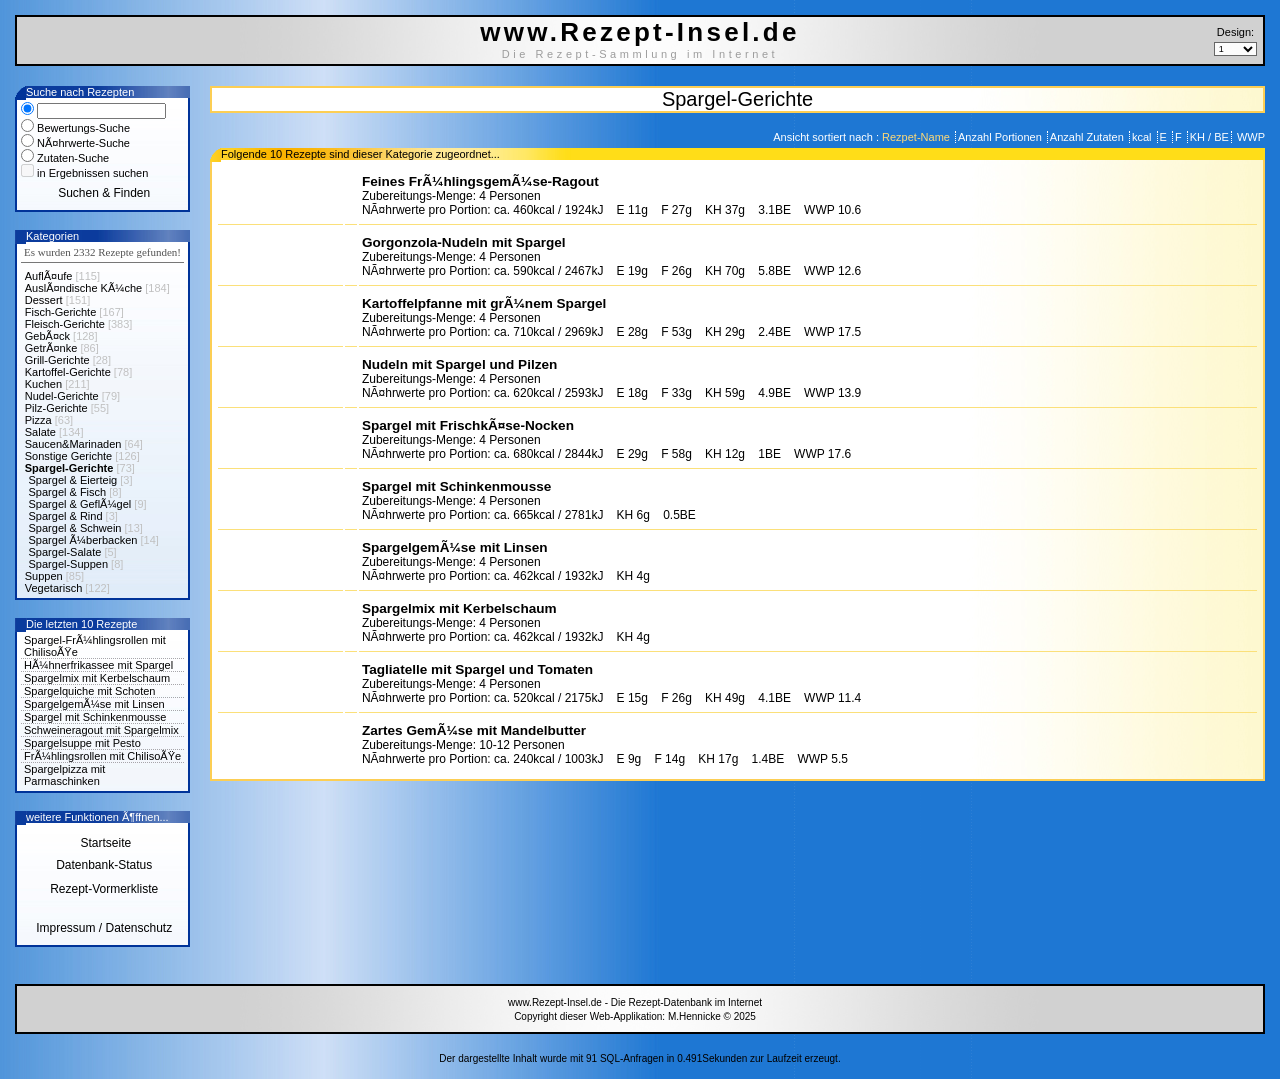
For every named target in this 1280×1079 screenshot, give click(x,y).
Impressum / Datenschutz (104, 928)
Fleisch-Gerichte (65, 324)
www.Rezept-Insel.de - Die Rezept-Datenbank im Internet (635, 1002)
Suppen (44, 576)
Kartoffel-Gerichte (68, 372)
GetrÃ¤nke (51, 348)
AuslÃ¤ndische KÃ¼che (83, 288)
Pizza (38, 420)
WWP (1249, 137)
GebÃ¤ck (47, 336)
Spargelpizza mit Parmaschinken (64, 775)
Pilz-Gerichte (56, 408)
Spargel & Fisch (68, 492)
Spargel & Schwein (75, 528)
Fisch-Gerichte (61, 312)
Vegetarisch (53, 588)
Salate (40, 432)
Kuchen (43, 384)
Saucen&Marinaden (73, 444)
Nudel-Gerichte (62, 396)
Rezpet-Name (917, 137)
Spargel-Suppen (69, 564)
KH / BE (1209, 137)
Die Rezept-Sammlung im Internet (640, 54)
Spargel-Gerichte (69, 468)
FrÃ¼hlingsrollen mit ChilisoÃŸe (102, 756)
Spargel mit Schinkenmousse (95, 717)
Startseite (104, 843)
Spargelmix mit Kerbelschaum (97, 678)
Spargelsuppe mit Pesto (82, 743)
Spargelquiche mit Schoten (89, 691)
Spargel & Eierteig (73, 480)
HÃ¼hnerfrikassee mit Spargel (98, 665)
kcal (1143, 137)
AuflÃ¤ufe (49, 276)
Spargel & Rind (66, 516)
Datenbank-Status (104, 865)
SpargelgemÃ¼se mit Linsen (94, 704)
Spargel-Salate (65, 552)
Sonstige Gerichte (68, 456)
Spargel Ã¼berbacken (83, 540)
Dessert (44, 300)
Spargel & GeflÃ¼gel (80, 504)
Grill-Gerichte (57, 360)
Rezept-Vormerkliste (104, 889)
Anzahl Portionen (1001, 137)
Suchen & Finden (104, 193)
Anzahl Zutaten (1088, 137)
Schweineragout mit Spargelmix (101, 730)
